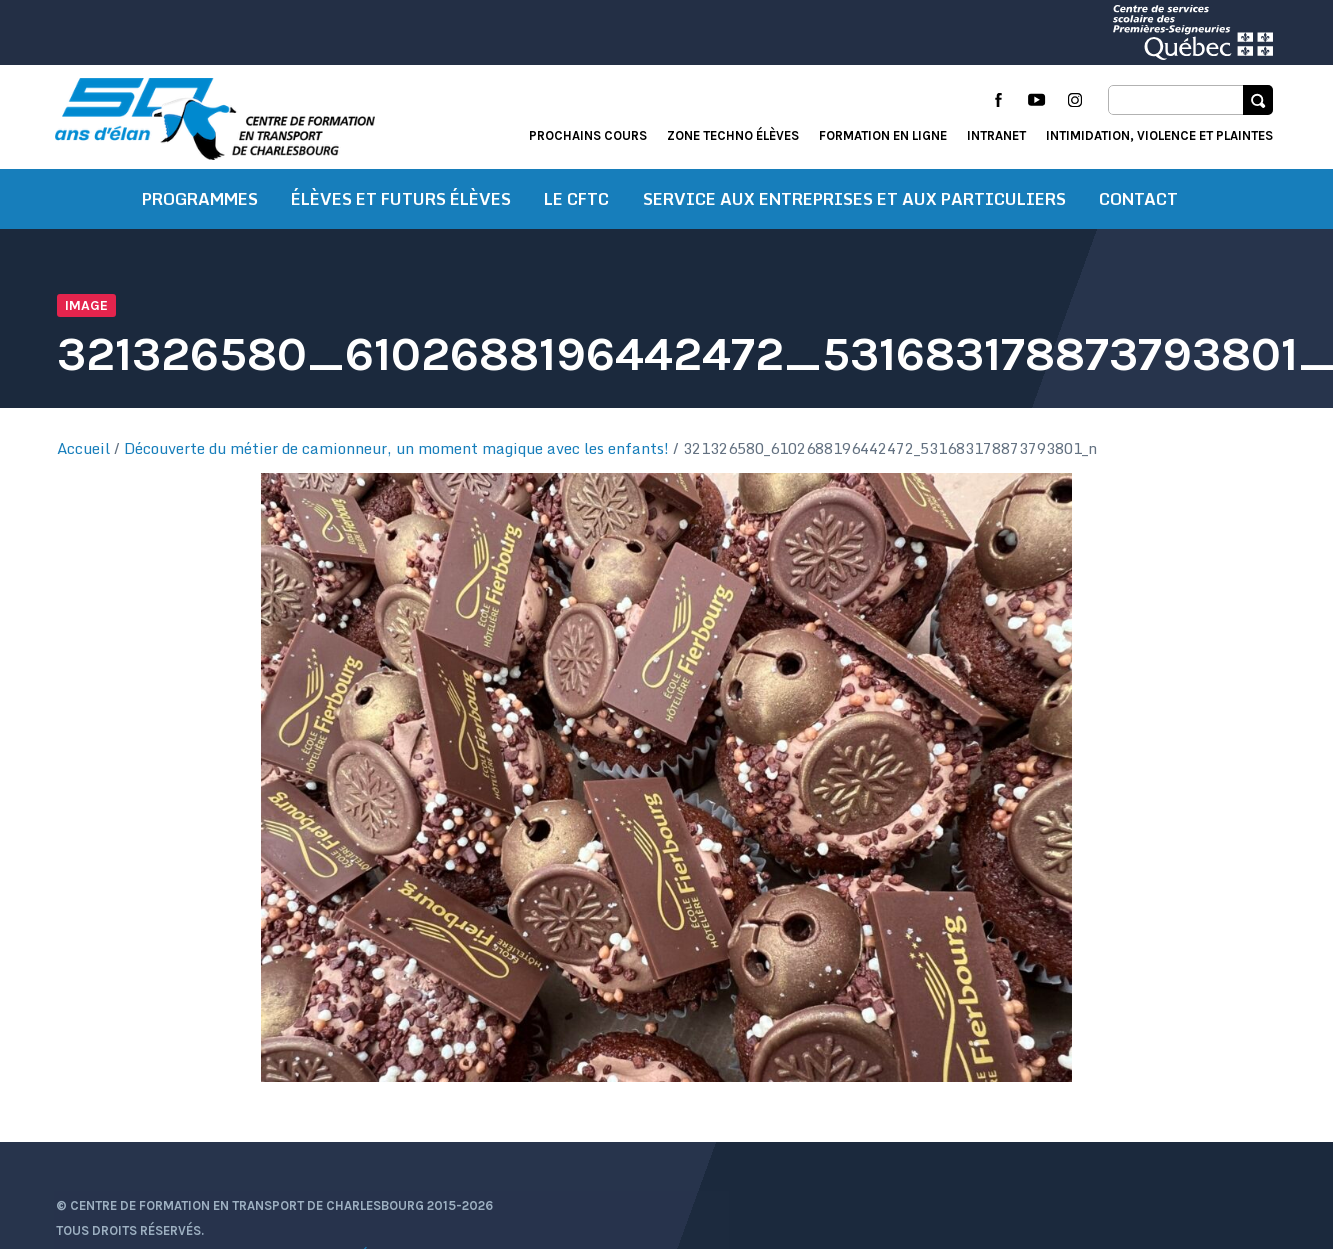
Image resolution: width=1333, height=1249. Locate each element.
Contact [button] (1138, 205)
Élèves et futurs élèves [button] (401, 205)
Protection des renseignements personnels (209, 1238)
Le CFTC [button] (576, 205)
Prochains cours (588, 135)
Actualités (969, 1163)
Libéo (1256, 1215)
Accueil (86, 455)
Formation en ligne (883, 135)
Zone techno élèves (733, 135)
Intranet (996, 135)
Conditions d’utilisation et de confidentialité (216, 1213)
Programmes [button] (200, 205)
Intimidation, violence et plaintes (1159, 135)
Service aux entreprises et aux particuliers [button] (854, 205)
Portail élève (1075, 1163)
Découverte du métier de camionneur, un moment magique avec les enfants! (399, 455)
